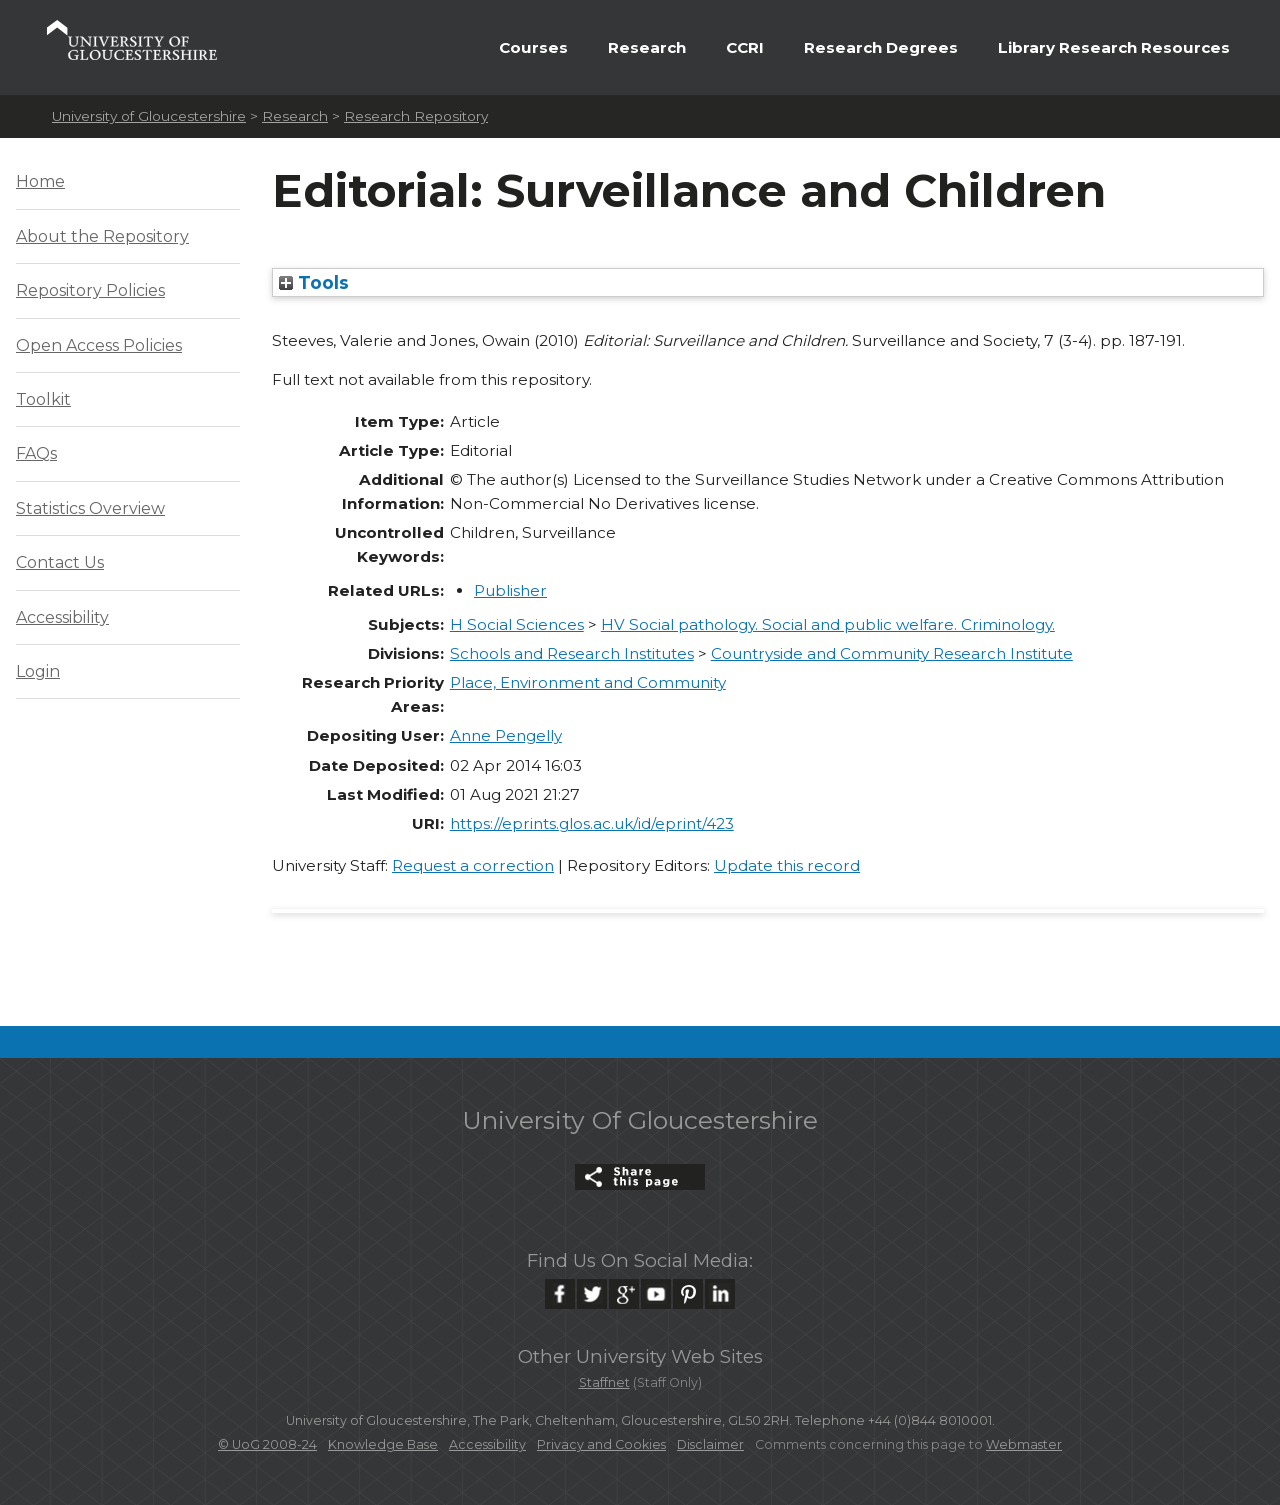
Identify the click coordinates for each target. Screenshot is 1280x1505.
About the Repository (102, 236)
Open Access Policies (99, 345)
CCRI (745, 47)
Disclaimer (710, 1444)
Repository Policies (90, 290)
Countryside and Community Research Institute (892, 653)
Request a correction (473, 865)
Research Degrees (881, 47)
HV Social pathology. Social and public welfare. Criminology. (828, 624)
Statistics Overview (90, 508)
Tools (314, 282)
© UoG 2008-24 (267, 1444)
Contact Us (60, 562)
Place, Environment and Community (588, 682)
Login (38, 671)
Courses (533, 47)
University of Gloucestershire (149, 116)
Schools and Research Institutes (572, 653)
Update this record (787, 865)
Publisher (510, 590)
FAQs (36, 453)
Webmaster (1024, 1444)
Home (40, 181)
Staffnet (604, 1382)
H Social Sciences (517, 624)
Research (647, 47)
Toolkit (43, 399)
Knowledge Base (383, 1444)
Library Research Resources (1114, 47)
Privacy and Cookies (601, 1444)
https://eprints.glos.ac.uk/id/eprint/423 (592, 823)
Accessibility (62, 617)
